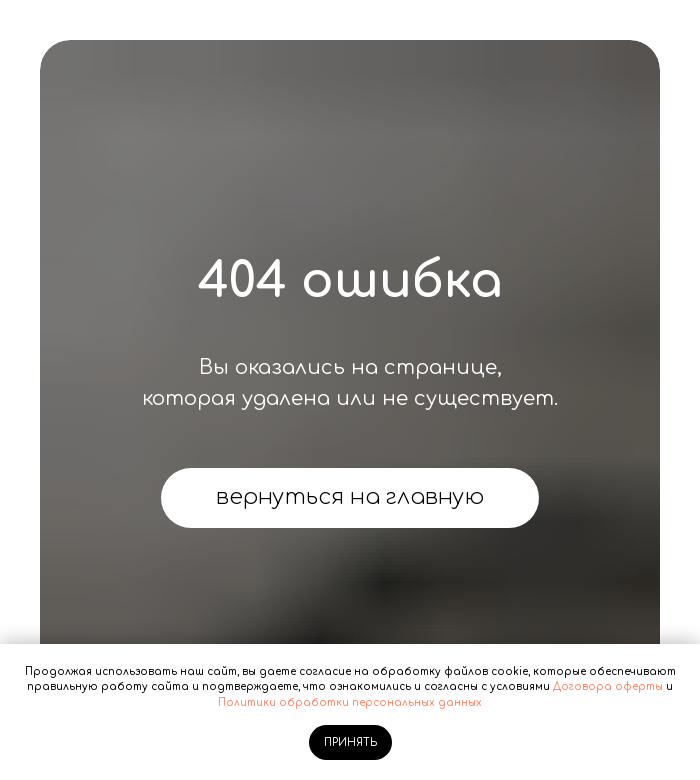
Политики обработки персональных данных (350, 702)
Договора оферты (608, 686)
